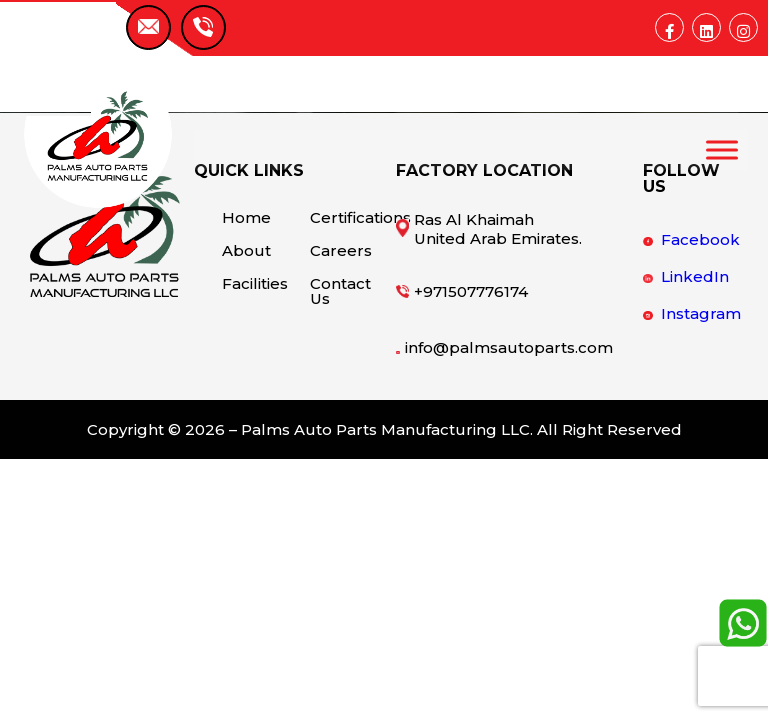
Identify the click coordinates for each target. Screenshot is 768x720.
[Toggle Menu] (722, 149)
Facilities (252, 283)
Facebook (700, 239)
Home (246, 217)
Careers (340, 250)
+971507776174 (471, 291)
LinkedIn (695, 276)
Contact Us (340, 291)
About (246, 250)
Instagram (701, 313)
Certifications (340, 217)
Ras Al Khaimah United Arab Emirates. (498, 229)
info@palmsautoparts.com (509, 347)
